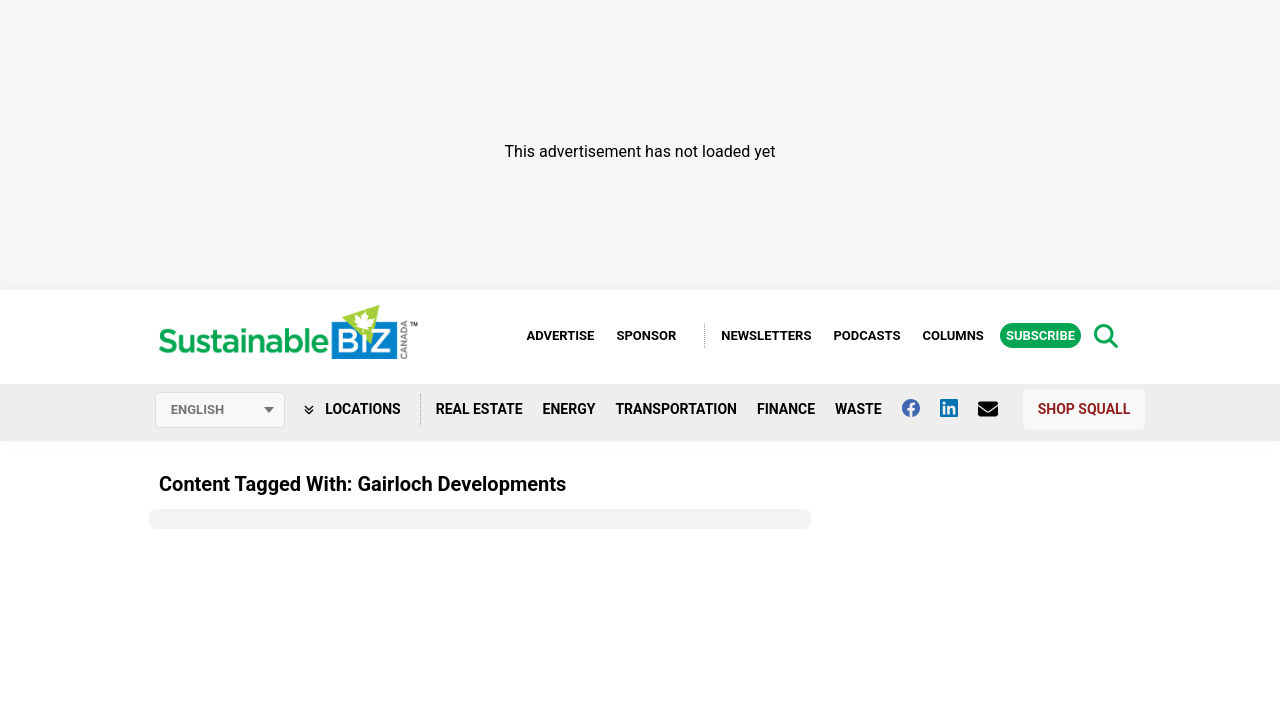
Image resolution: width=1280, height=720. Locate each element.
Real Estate (479, 409)
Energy (569, 409)
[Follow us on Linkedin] (959, 408)
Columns (952, 335)
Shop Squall (1084, 409)
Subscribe (1040, 335)
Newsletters (766, 335)
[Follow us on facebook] (921, 408)
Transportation (676, 409)
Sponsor (646, 335)
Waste (858, 409)
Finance (786, 409)
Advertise (560, 335)
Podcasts (866, 335)
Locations (352, 409)
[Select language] (220, 410)
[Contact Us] (998, 409)
